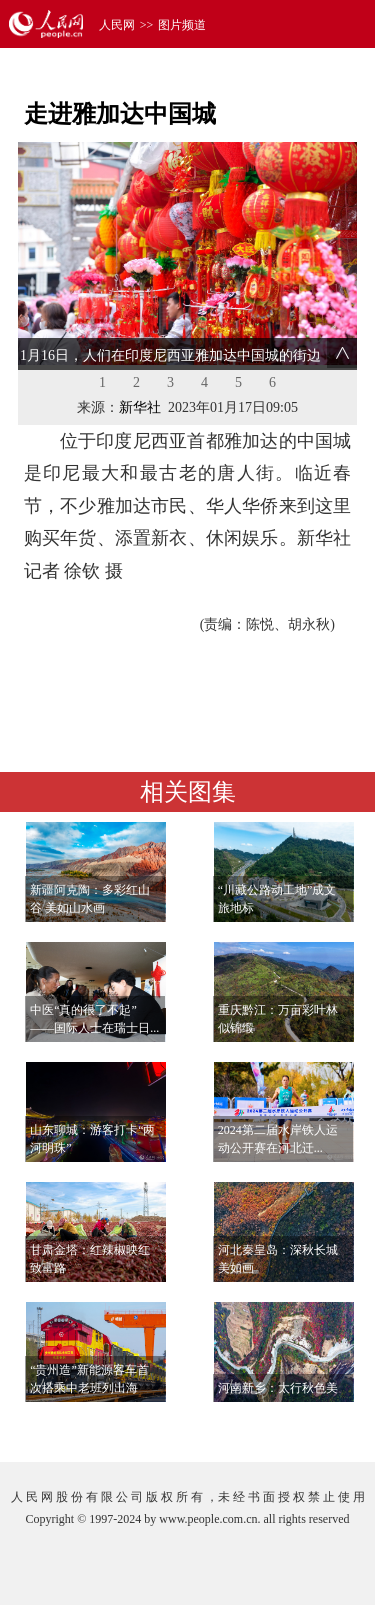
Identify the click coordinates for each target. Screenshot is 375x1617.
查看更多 (301, 1426)
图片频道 (182, 25)
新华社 (140, 407)
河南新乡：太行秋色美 (278, 1388)
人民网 (117, 25)
